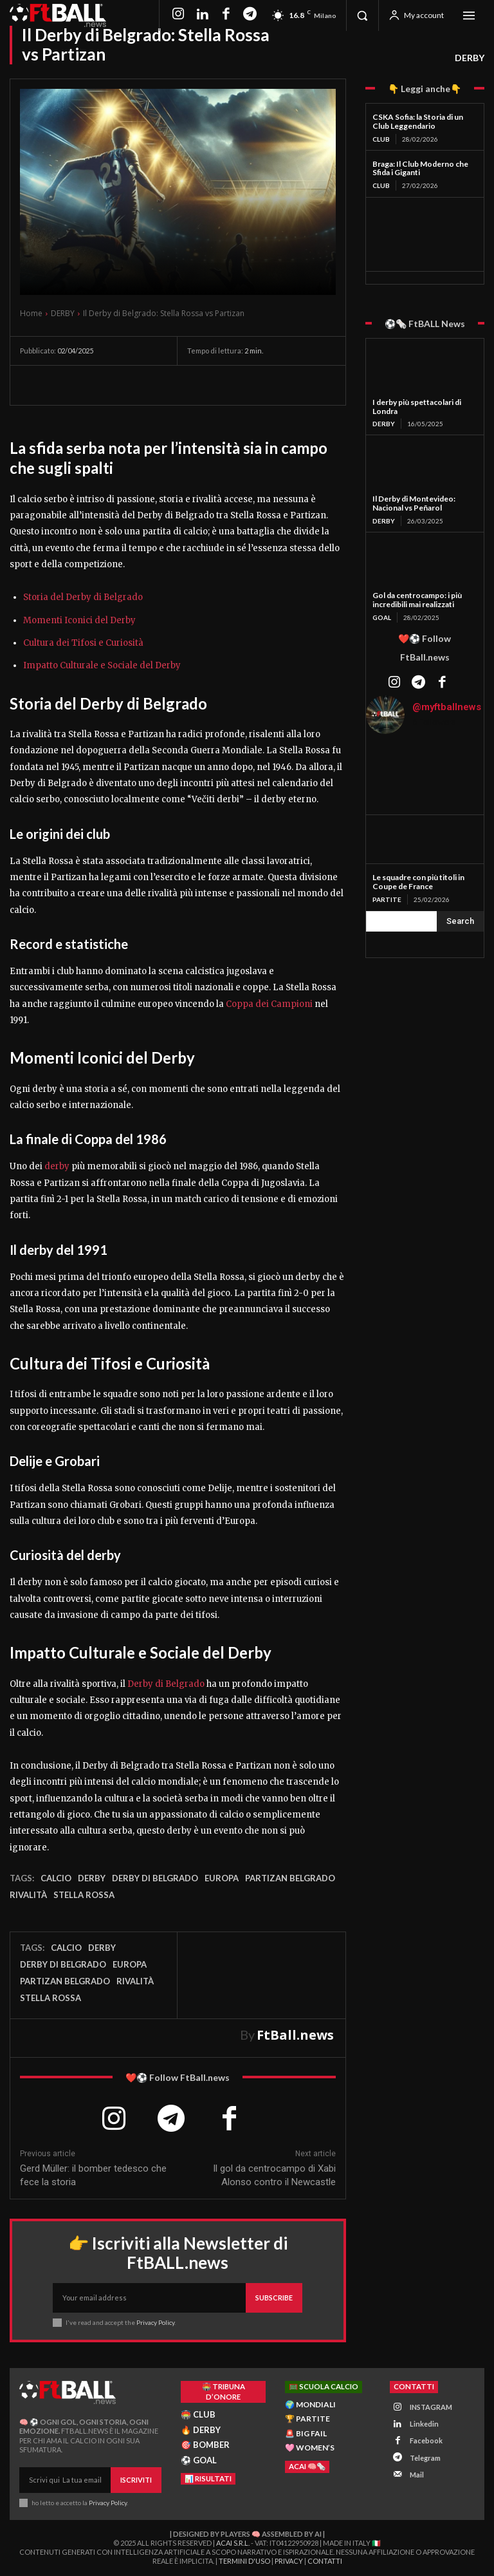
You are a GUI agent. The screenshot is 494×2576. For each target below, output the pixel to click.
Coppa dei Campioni (269, 1004)
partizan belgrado (290, 1878)
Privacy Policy (155, 2322)
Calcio (56, 1878)
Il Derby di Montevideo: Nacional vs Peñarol (413, 503)
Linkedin (424, 2424)
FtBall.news (295, 2035)
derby (56, 1166)
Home (31, 313)
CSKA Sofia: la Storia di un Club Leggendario (417, 121)
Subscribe (274, 2297)
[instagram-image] (385, 764)
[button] (362, 15)
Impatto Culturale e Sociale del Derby (102, 665)
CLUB (381, 139)
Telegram (425, 2457)
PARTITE (386, 899)
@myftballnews (446, 707)
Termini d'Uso (244, 2561)
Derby (91, 1878)
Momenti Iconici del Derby (79, 620)
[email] (149, 2298)
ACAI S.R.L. (233, 2543)
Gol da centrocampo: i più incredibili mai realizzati (417, 599)
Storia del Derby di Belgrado (83, 597)
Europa (222, 1878)
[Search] (460, 921)
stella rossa (83, 1895)
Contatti (324, 2561)
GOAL (381, 617)
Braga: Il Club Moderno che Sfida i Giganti (420, 168)
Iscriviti (136, 2480)
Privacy (289, 2561)
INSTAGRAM (431, 2407)
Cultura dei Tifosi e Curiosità (83, 642)
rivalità (28, 1895)
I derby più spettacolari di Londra (416, 406)
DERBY (469, 58)
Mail (417, 2474)
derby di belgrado (155, 1878)
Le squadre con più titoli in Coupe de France (418, 881)
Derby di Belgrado (166, 1683)
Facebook (426, 2440)
